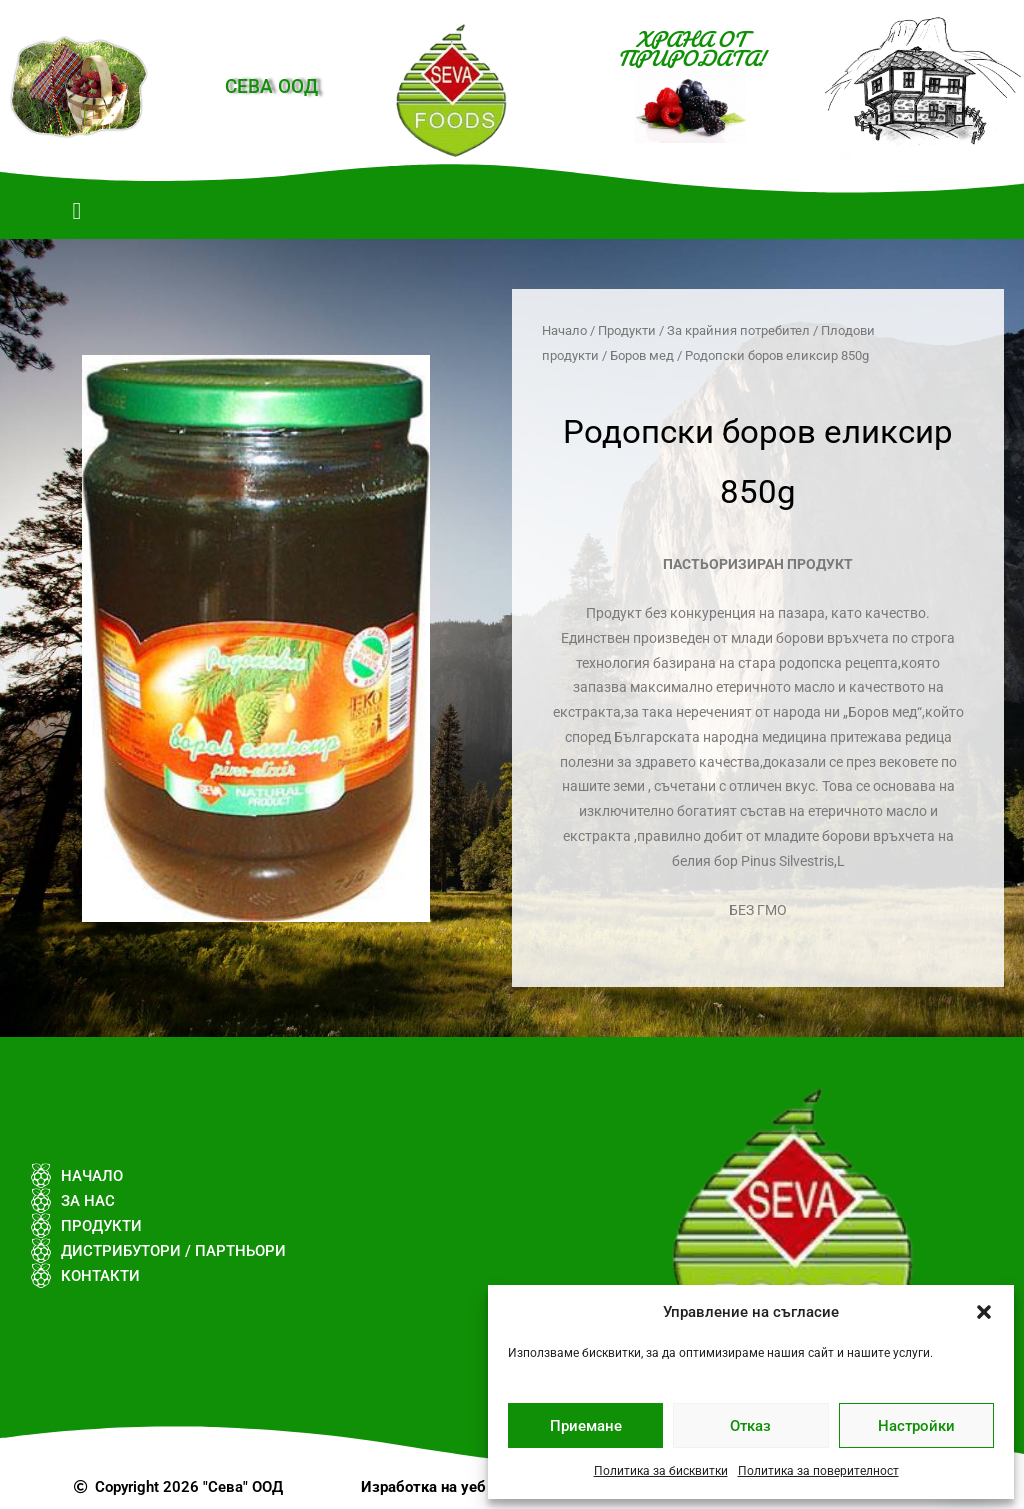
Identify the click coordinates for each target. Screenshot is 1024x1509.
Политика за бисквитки (661, 1471)
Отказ (750, 1426)
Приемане (586, 1426)
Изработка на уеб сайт (442, 1487)
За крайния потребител (738, 330)
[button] (984, 1312)
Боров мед (642, 355)
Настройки (916, 1426)
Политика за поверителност (818, 1471)
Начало (564, 330)
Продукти (627, 330)
